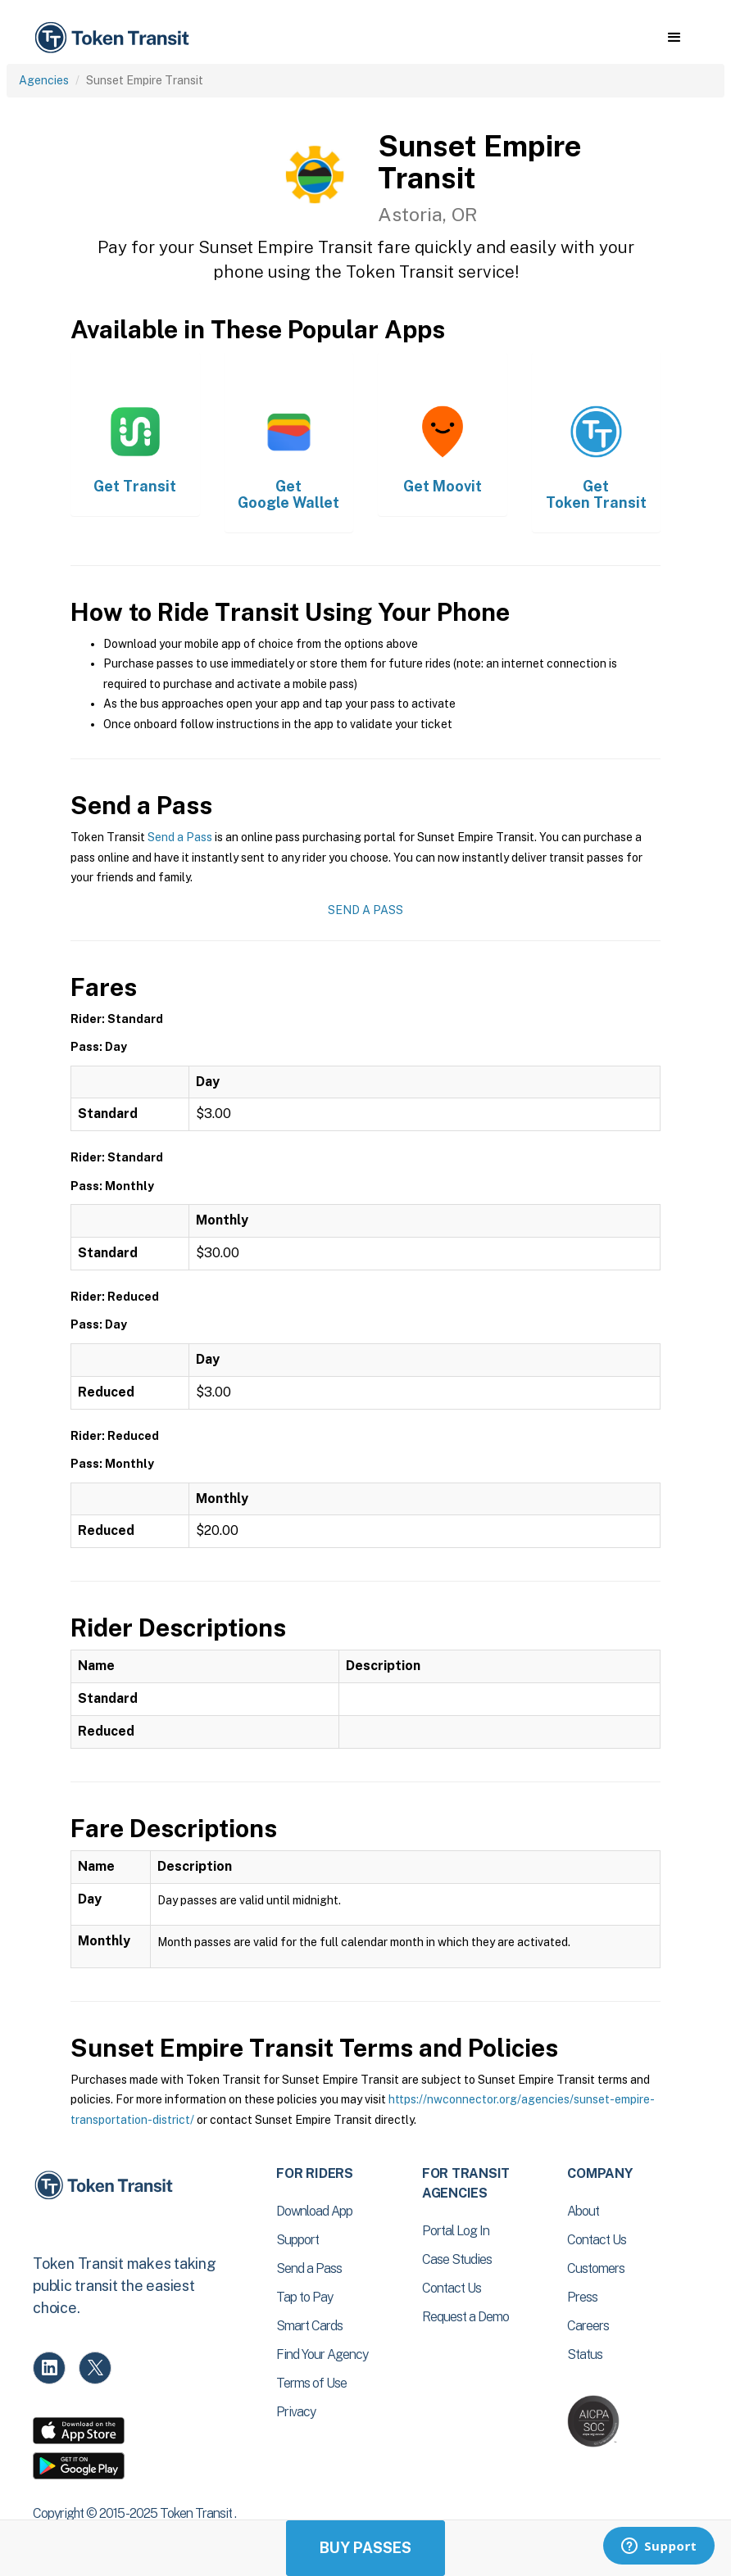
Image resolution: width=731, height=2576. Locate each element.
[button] (674, 37)
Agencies (44, 80)
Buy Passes (365, 2547)
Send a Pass (180, 837)
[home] (115, 38)
